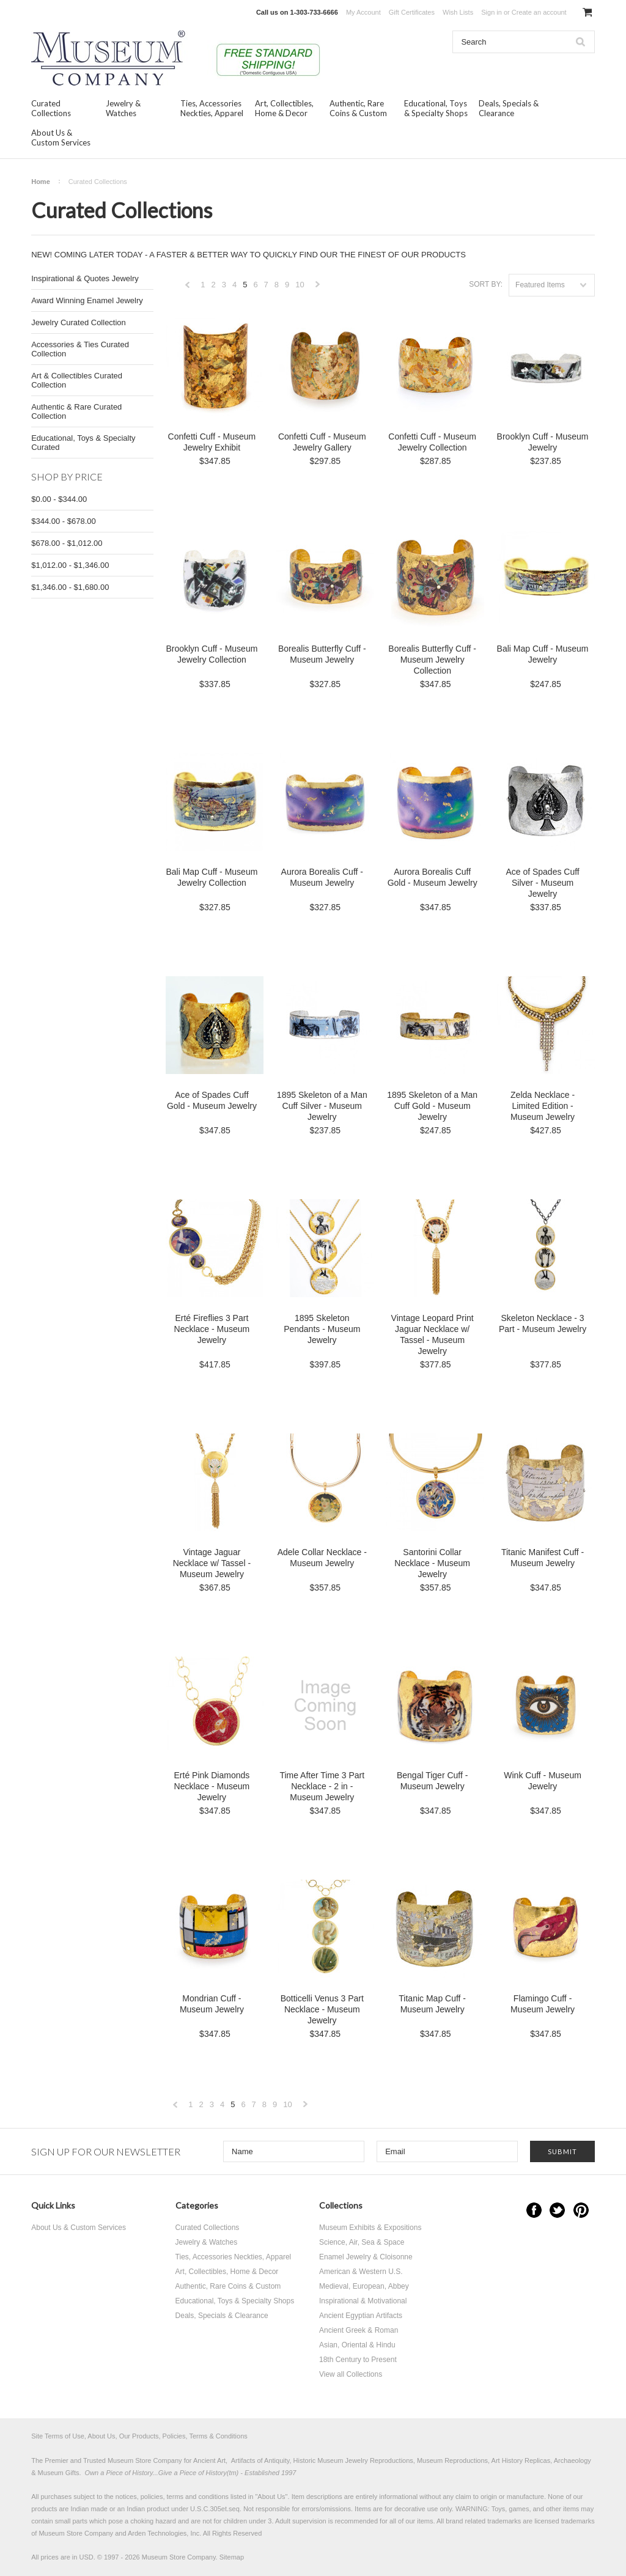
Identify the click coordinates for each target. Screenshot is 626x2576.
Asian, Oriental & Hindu (357, 2345)
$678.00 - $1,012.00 (66, 543)
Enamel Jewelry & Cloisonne (366, 2257)
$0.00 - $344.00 (59, 499)
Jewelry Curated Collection (78, 322)
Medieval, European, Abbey (364, 2286)
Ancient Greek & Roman (358, 2330)
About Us (271, 2496)
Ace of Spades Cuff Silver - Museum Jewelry (542, 883)
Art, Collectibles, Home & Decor (284, 108)
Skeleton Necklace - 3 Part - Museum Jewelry (542, 1323)
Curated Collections (51, 108)
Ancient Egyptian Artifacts (360, 2315)
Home (40, 181)
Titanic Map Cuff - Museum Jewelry (432, 2003)
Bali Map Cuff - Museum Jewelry (543, 654)
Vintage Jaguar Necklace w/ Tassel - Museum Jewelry (212, 1563)
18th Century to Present (358, 2359)
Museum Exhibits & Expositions (370, 2227)
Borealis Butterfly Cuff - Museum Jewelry (322, 654)
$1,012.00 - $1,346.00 (70, 565)
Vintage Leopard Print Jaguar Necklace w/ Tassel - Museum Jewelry (432, 1334)
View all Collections (350, 2374)
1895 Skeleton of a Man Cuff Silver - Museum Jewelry (322, 1106)
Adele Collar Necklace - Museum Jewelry (322, 1557)
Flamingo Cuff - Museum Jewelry (542, 2003)
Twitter (557, 2210)
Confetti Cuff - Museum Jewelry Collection (432, 442)
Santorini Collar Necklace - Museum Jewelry (432, 1563)
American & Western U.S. (361, 2271)
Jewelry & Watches (123, 108)
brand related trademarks (483, 2521)
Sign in (491, 12)
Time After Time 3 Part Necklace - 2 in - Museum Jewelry (321, 1786)
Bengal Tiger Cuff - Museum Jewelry (432, 1780)
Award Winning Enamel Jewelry (87, 300)
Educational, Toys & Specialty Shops (436, 108)
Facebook (534, 2210)
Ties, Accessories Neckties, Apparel (211, 108)
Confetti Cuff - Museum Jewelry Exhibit (212, 442)
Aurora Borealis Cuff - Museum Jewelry (322, 877)
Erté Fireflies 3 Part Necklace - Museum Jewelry (212, 1329)
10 (299, 284)
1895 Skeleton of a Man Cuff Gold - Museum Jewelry (432, 1106)
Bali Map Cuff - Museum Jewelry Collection (211, 877)
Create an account (539, 12)
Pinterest (581, 2210)
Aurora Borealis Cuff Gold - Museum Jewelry (432, 877)
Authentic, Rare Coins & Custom (358, 108)
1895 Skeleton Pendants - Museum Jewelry (322, 1329)
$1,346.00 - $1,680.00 (70, 587)
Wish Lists (458, 12)
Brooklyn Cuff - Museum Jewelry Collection (211, 654)
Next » (318, 288)
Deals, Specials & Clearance (509, 108)
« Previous (187, 288)
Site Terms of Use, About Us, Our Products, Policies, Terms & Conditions (139, 2436)
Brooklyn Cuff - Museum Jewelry (543, 442)
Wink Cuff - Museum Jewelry (542, 1780)
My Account (363, 12)
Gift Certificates (412, 12)
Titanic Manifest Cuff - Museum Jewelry (542, 1557)
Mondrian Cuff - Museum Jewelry (212, 2003)
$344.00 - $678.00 (63, 521)
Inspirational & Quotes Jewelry (85, 278)
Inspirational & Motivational (363, 2301)
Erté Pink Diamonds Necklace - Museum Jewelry (212, 1786)
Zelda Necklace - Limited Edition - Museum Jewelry (542, 1106)
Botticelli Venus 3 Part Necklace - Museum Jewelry (322, 2009)
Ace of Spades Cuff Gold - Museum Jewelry (212, 1100)
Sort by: (486, 284)
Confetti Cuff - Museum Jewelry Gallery (322, 442)
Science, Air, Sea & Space (361, 2242)
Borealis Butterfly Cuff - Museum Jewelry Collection (432, 659)
